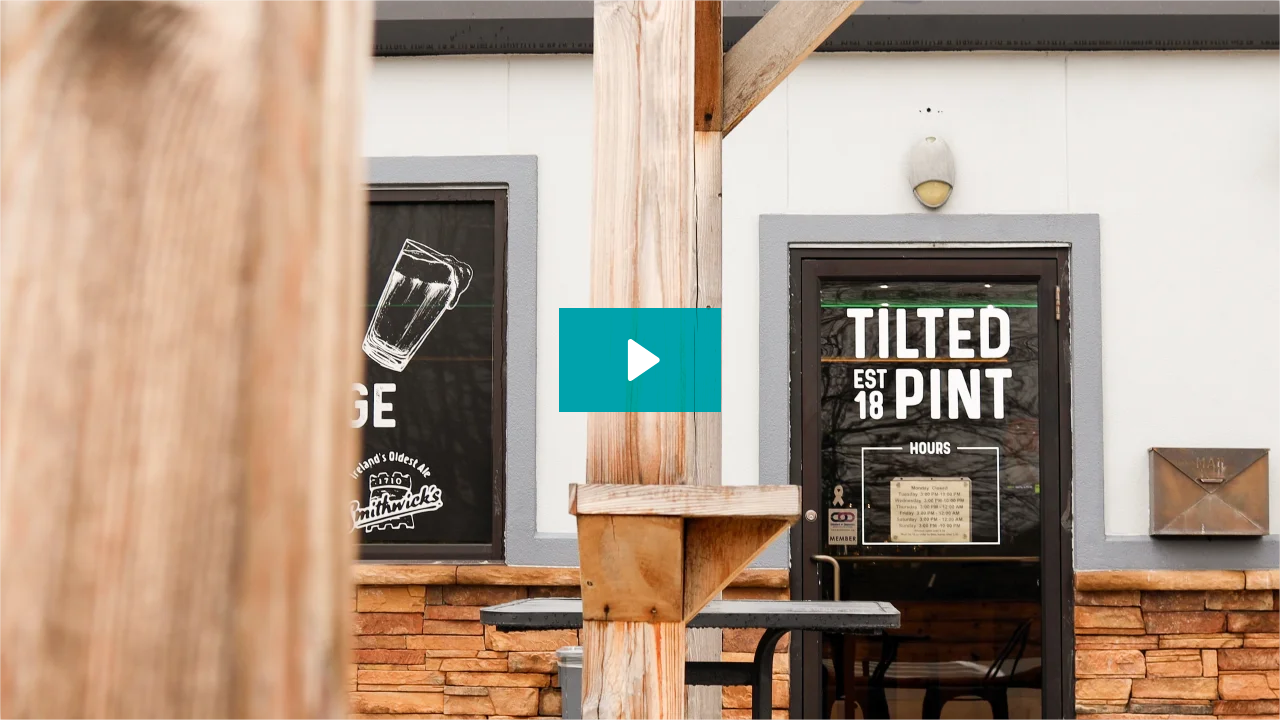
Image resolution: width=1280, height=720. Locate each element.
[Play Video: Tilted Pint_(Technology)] (640, 360)
